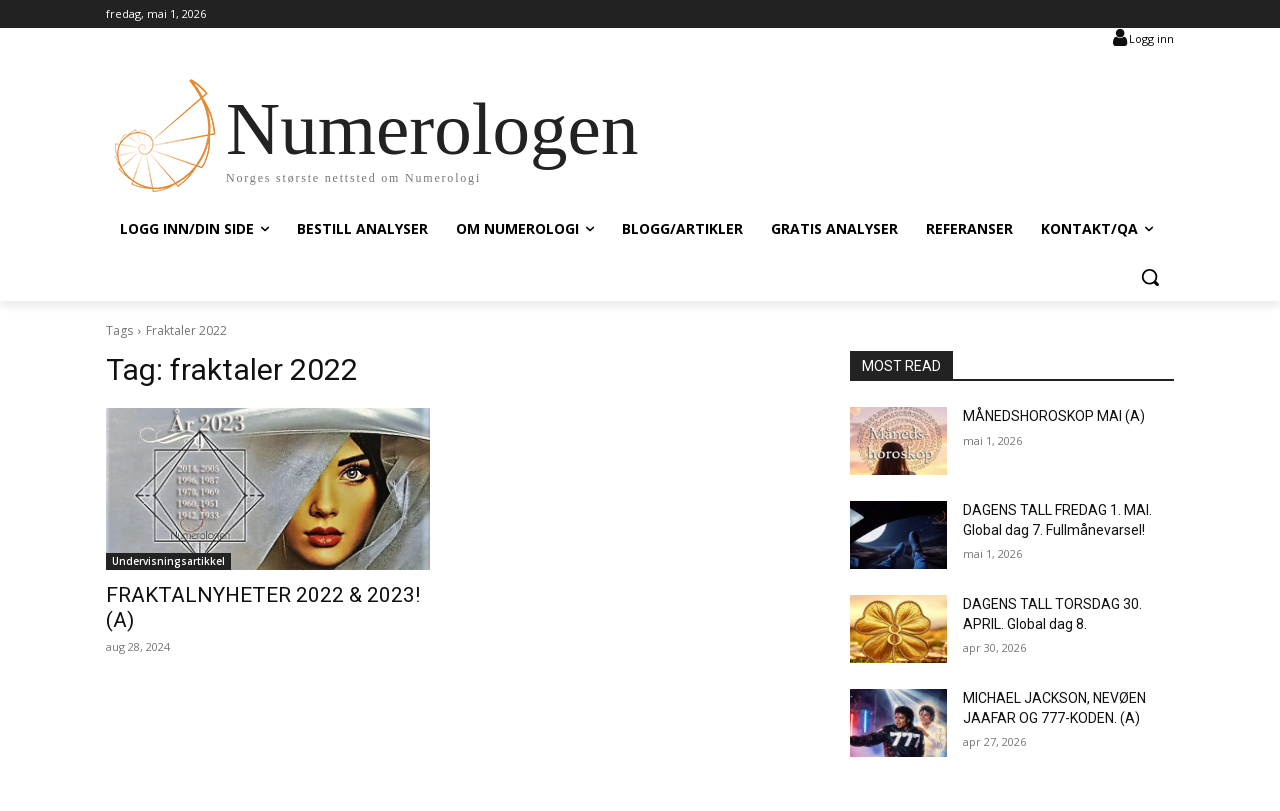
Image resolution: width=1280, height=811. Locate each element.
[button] (1150, 277)
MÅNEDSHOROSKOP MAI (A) (1054, 416)
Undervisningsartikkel (168, 561)
